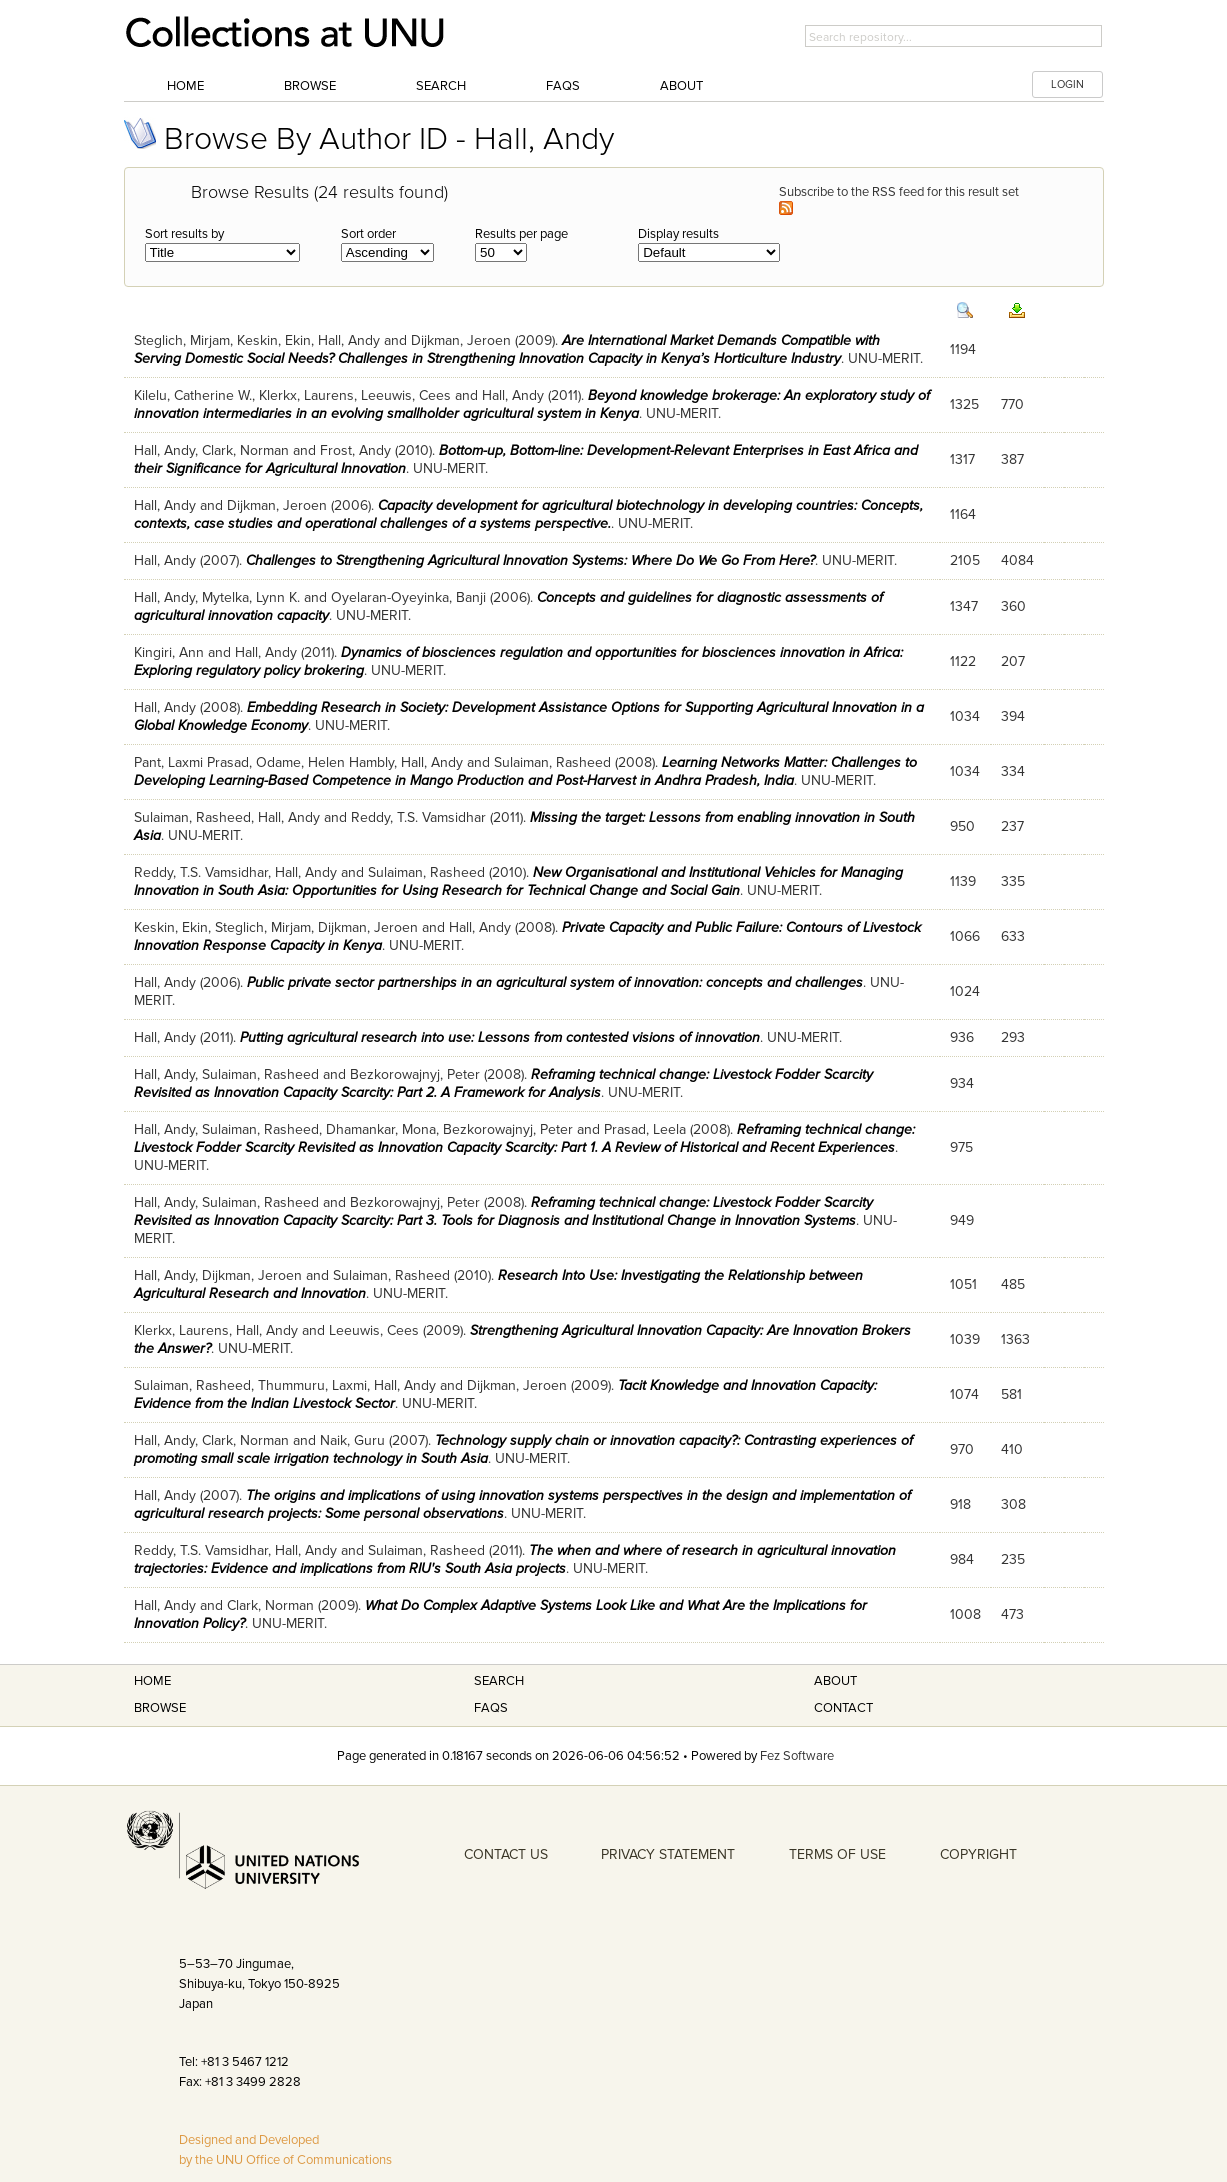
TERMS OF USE (837, 1854)
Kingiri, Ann (169, 652)
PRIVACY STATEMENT (668, 1854)
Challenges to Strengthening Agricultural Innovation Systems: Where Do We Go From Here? (530, 560)
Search (441, 86)
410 (1012, 1449)
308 (1013, 1504)
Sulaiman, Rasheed (552, 762)
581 (1011, 1394)
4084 (1017, 560)
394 (1013, 716)
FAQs (563, 86)
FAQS (491, 1708)
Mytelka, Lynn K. (251, 597)
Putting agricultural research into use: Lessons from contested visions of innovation (500, 1037)
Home (185, 86)
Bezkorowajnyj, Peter (415, 1074)
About (681, 86)
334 (1013, 771)
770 (1012, 404)
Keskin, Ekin (274, 340)
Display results (678, 234)
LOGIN (1067, 84)
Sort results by (184, 234)
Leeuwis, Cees (406, 395)
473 (1012, 1614)
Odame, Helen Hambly (325, 762)
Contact (843, 1708)
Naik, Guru (352, 1440)
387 (1012, 459)
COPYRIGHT (978, 1854)
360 (1013, 606)
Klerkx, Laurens (306, 395)
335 (1013, 881)
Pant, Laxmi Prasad (191, 762)
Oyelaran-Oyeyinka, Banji (408, 597)
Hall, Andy (349, 340)
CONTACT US (506, 1854)
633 (1013, 936)
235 (1013, 1559)
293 (1013, 1037)
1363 (1015, 1339)
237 (1012, 826)
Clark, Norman (245, 450)
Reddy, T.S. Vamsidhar (418, 817)
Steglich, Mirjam (182, 340)
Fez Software (797, 1756)
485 (1013, 1284)
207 (1013, 661)
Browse (310, 86)
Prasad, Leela (645, 1129)
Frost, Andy (355, 450)
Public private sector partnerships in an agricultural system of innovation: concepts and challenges (555, 982)
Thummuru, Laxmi (312, 1385)
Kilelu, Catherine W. (193, 395)
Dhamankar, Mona (381, 1129)
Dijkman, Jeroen (461, 340)
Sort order (368, 234)
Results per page (521, 234)
